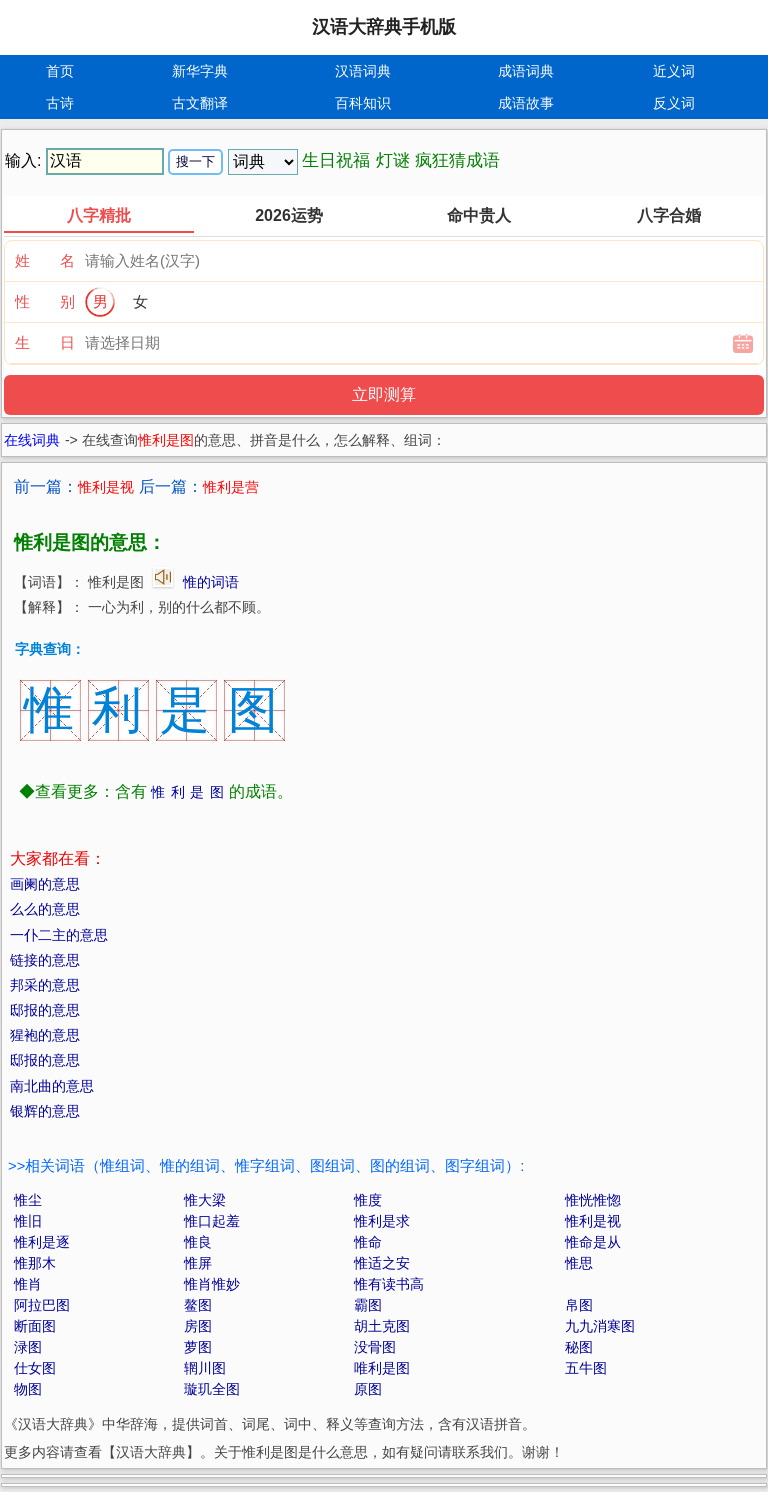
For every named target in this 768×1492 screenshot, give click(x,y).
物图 (28, 1389)
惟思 (579, 1263)
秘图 (579, 1347)
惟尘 (28, 1200)
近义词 (674, 71)
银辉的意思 (45, 1111)
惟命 (368, 1242)
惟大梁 (205, 1200)
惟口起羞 (212, 1221)
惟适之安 (382, 1263)
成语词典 (526, 71)
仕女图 (35, 1368)
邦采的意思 (45, 985)
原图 (368, 1389)
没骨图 (375, 1347)
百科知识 (363, 103)
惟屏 (198, 1263)
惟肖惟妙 (212, 1284)
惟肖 (28, 1284)
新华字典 (200, 71)
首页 (60, 71)
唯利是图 (382, 1368)
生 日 (45, 342)
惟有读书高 (389, 1284)
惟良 (198, 1242)
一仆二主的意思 (59, 935)
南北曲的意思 (52, 1086)
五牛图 (586, 1368)
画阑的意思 (45, 884)
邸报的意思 (45, 1010)
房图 (198, 1326)
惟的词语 (211, 582)
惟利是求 (382, 1221)
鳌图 (198, 1305)
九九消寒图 (600, 1326)
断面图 (35, 1326)
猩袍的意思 (45, 1035)
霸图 (368, 1305)
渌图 (28, 1347)
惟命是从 (593, 1242)
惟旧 (28, 1221)
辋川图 (205, 1368)
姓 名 (45, 260)
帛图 (579, 1305)
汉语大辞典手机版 (384, 27)
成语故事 (526, 103)
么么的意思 (45, 909)
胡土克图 (382, 1326)
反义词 (674, 103)
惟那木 (35, 1263)
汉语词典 (363, 71)
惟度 (368, 1200)
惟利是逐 (42, 1242)
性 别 (45, 301)
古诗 (60, 103)
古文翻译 (200, 103)
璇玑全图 (212, 1389)
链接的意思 (45, 960)
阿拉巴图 (42, 1305)
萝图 (198, 1347)
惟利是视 (593, 1221)
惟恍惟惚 (593, 1200)
